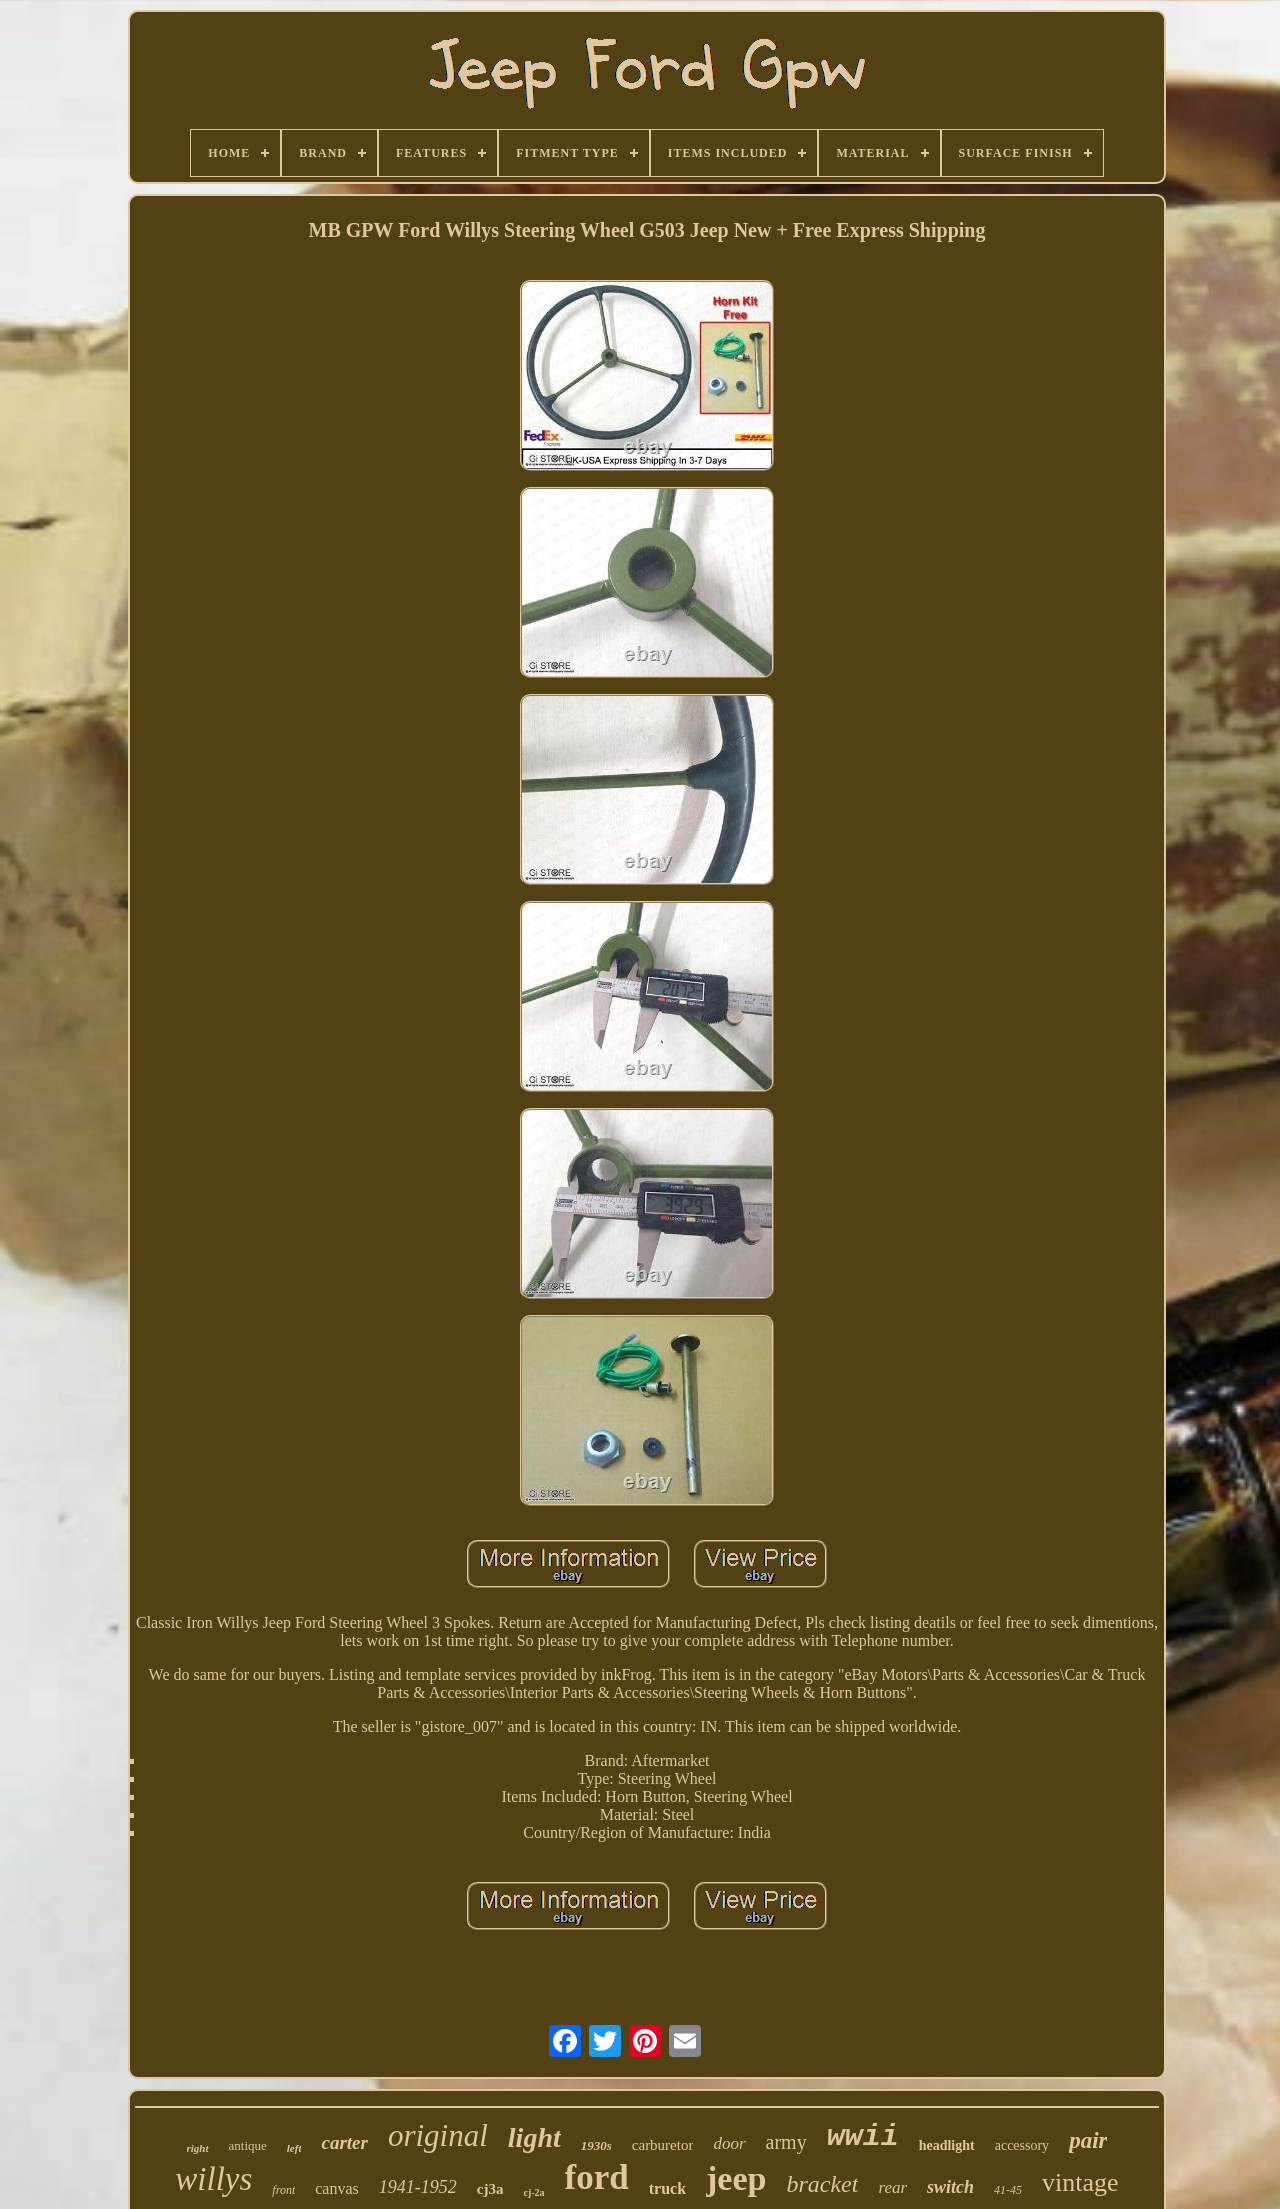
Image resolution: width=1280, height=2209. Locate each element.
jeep (736, 2178)
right (198, 2148)
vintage (1080, 2182)
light (534, 2137)
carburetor (663, 2145)
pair (1088, 2140)
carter (344, 2142)
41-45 (1008, 2190)
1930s (596, 2145)
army (786, 2142)
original (438, 2135)
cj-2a (533, 2192)
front (283, 2190)
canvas (337, 2188)
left (294, 2148)
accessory (1022, 2145)
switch (950, 2187)
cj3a (490, 2189)
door (729, 2143)
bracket (822, 2184)
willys (213, 2179)
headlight (947, 2145)
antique (248, 2145)
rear (892, 2187)
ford (597, 2177)
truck (667, 2188)
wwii (863, 2137)
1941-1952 (418, 2187)
